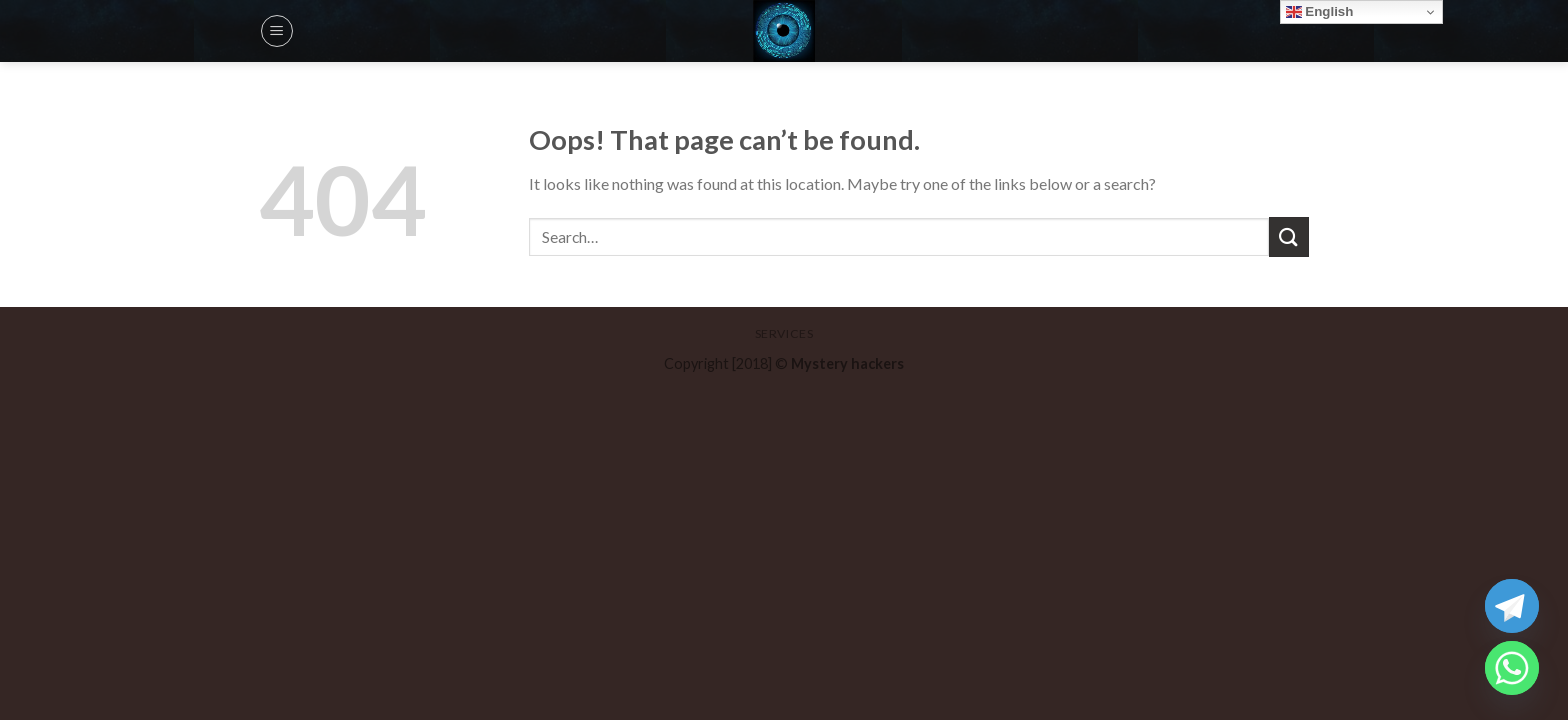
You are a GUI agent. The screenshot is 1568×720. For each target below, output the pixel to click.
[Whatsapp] (1512, 668)
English (1320, 12)
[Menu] (277, 31)
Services (784, 333)
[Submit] (1289, 236)
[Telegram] (1512, 606)
